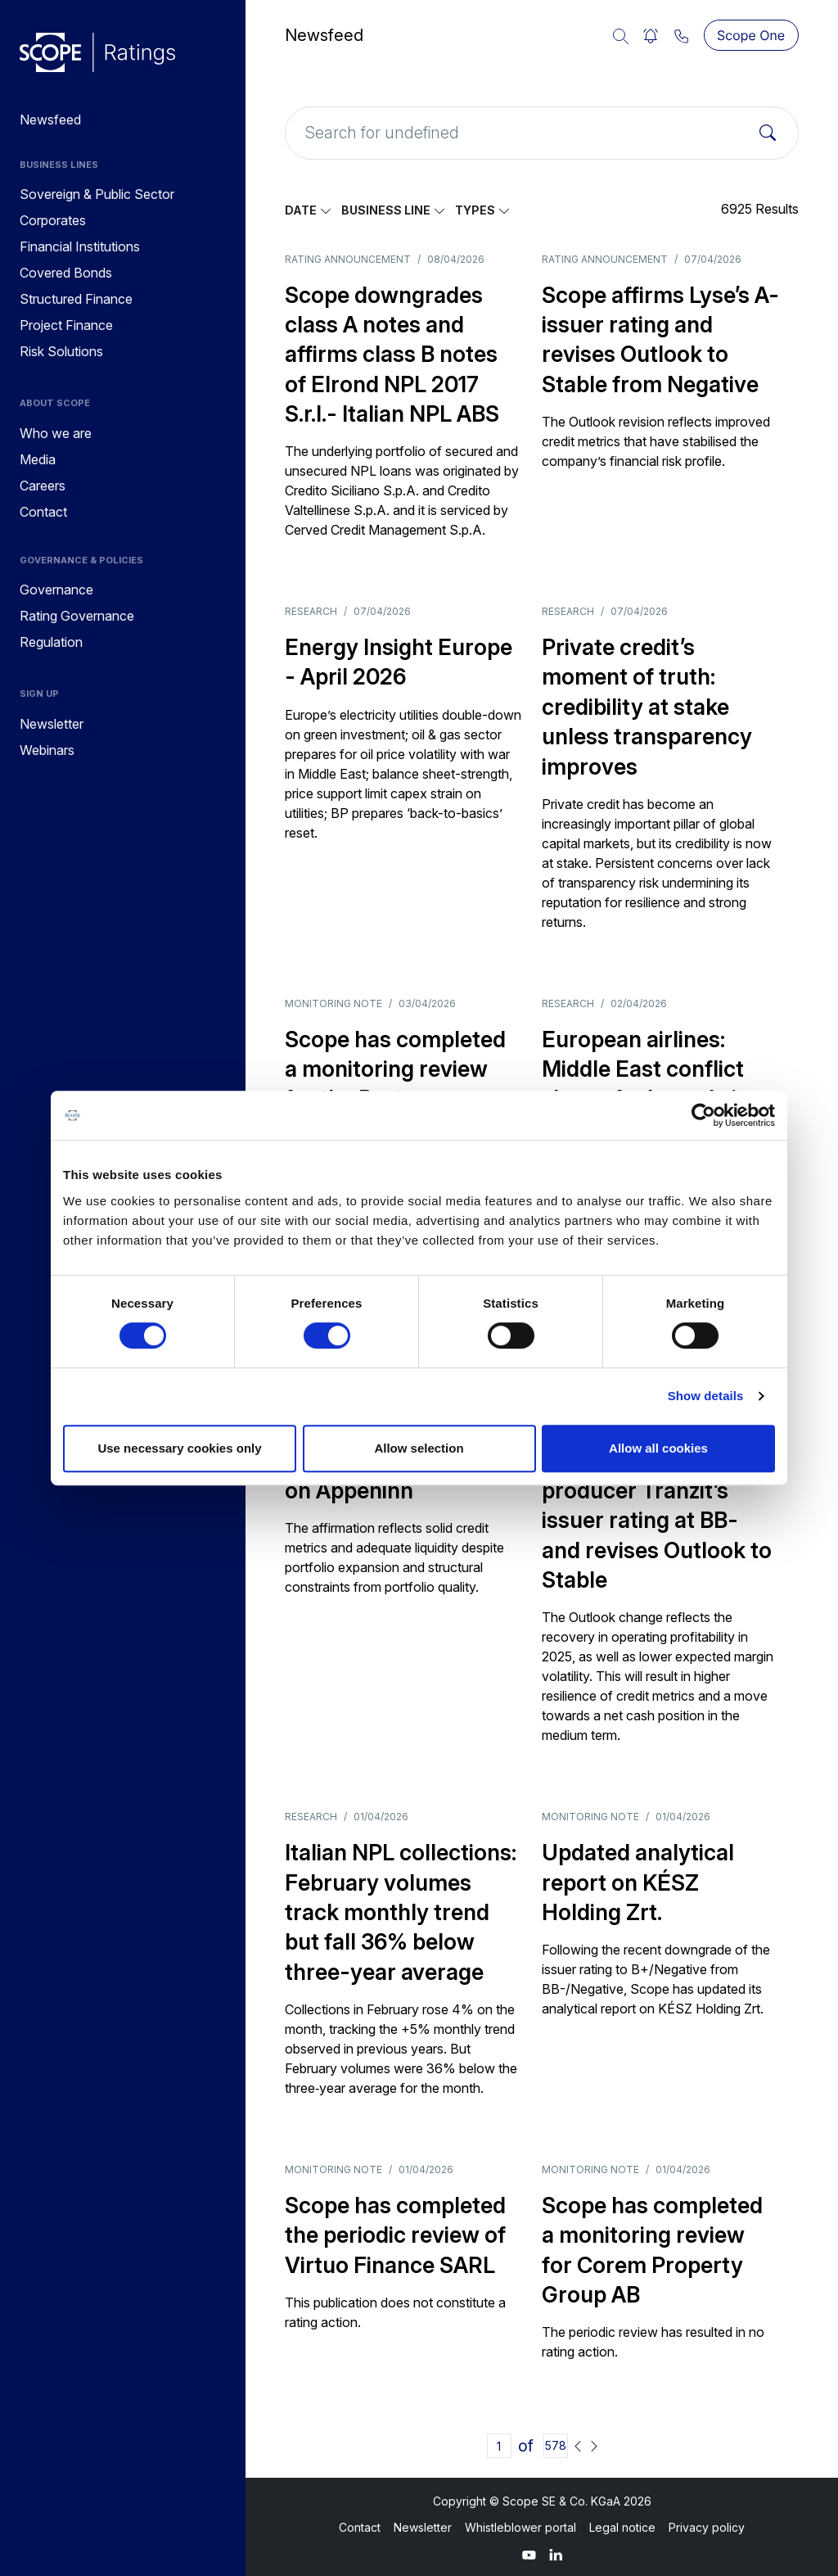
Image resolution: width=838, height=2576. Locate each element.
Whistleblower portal (520, 2527)
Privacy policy (707, 2527)
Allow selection (418, 1448)
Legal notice (622, 2527)
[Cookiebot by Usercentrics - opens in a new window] (703, 1115)
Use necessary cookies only (179, 1448)
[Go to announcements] (97, 52)
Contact (360, 2527)
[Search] (767, 132)
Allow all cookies (658, 1448)
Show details (706, 1396)
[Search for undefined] (542, 133)
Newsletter (423, 2527)
